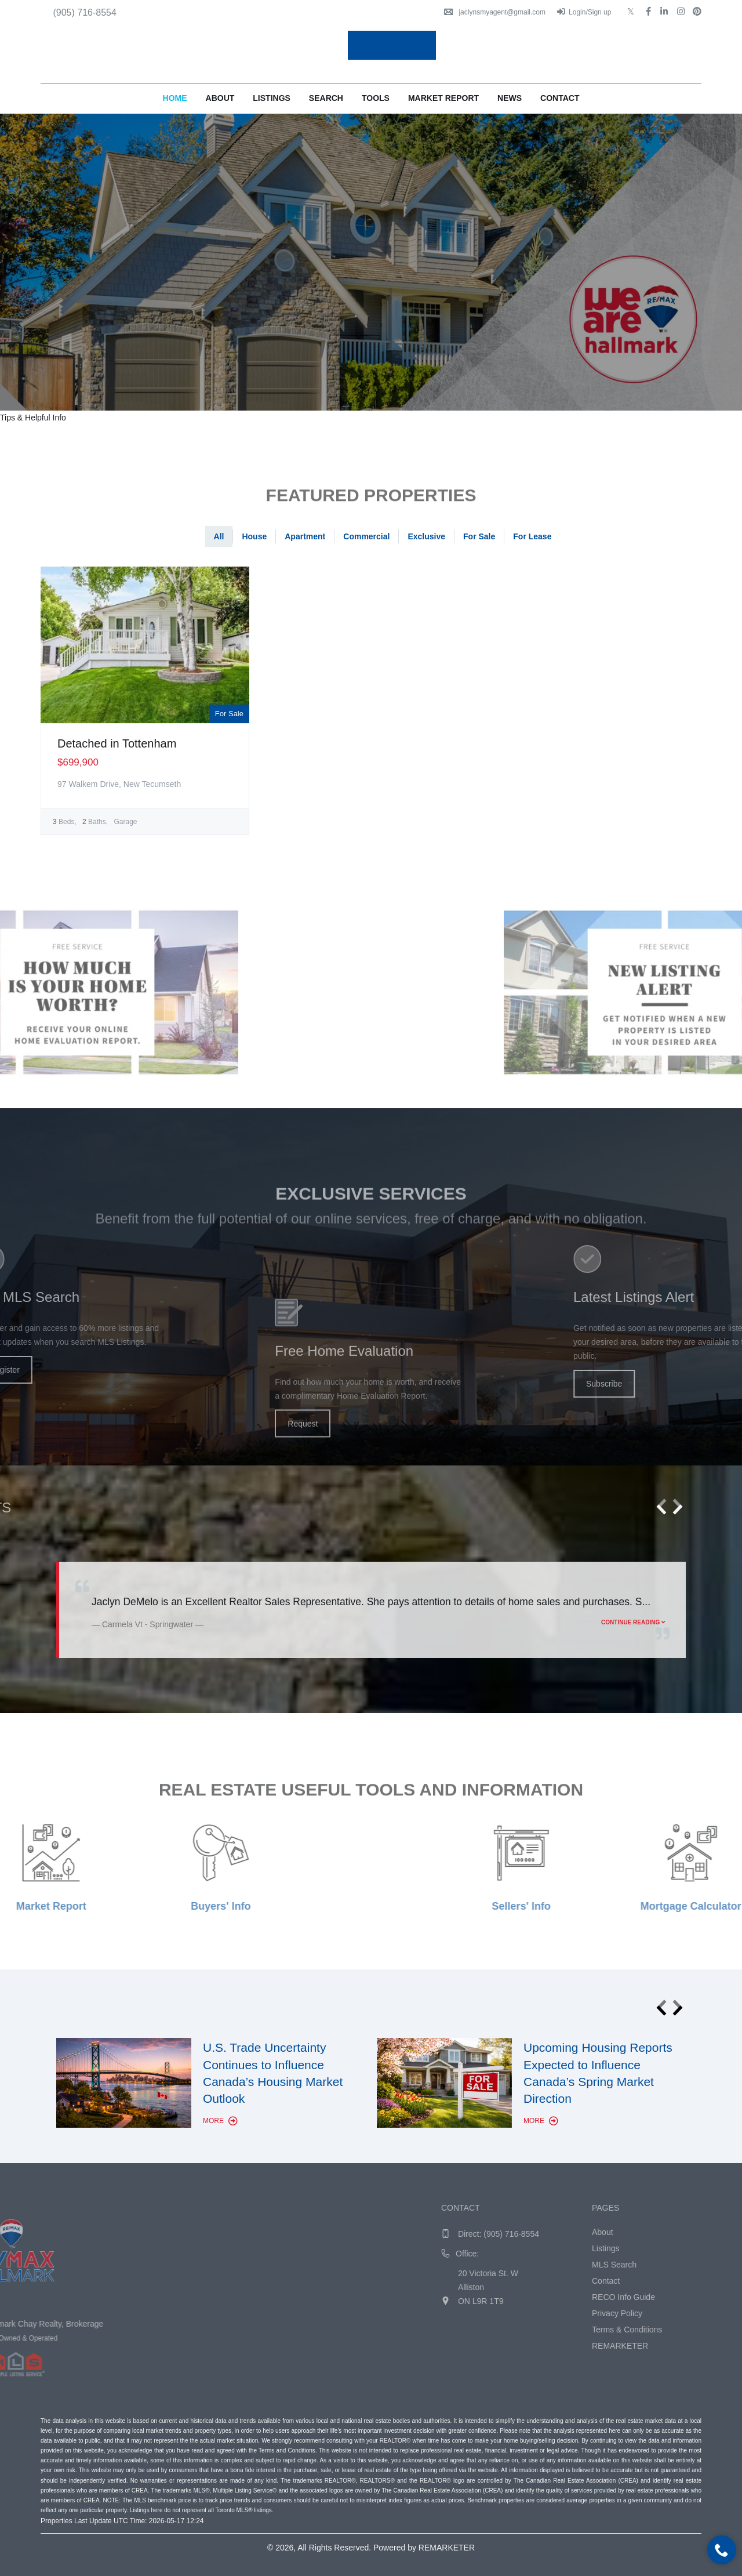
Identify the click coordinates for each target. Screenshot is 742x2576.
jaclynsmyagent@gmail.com (494, 12)
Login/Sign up (584, 12)
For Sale (479, 536)
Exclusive (426, 536)
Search (326, 98)
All (219, 536)
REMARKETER (447, 2547)
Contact (559, 98)
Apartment (305, 536)
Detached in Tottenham (116, 743)
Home (175, 98)
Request (303, 1506)
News (509, 98)
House (254, 536)
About (220, 98)
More (220, 2121)
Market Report (443, 98)
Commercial (366, 536)
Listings (271, 98)
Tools (376, 98)
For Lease (532, 536)
